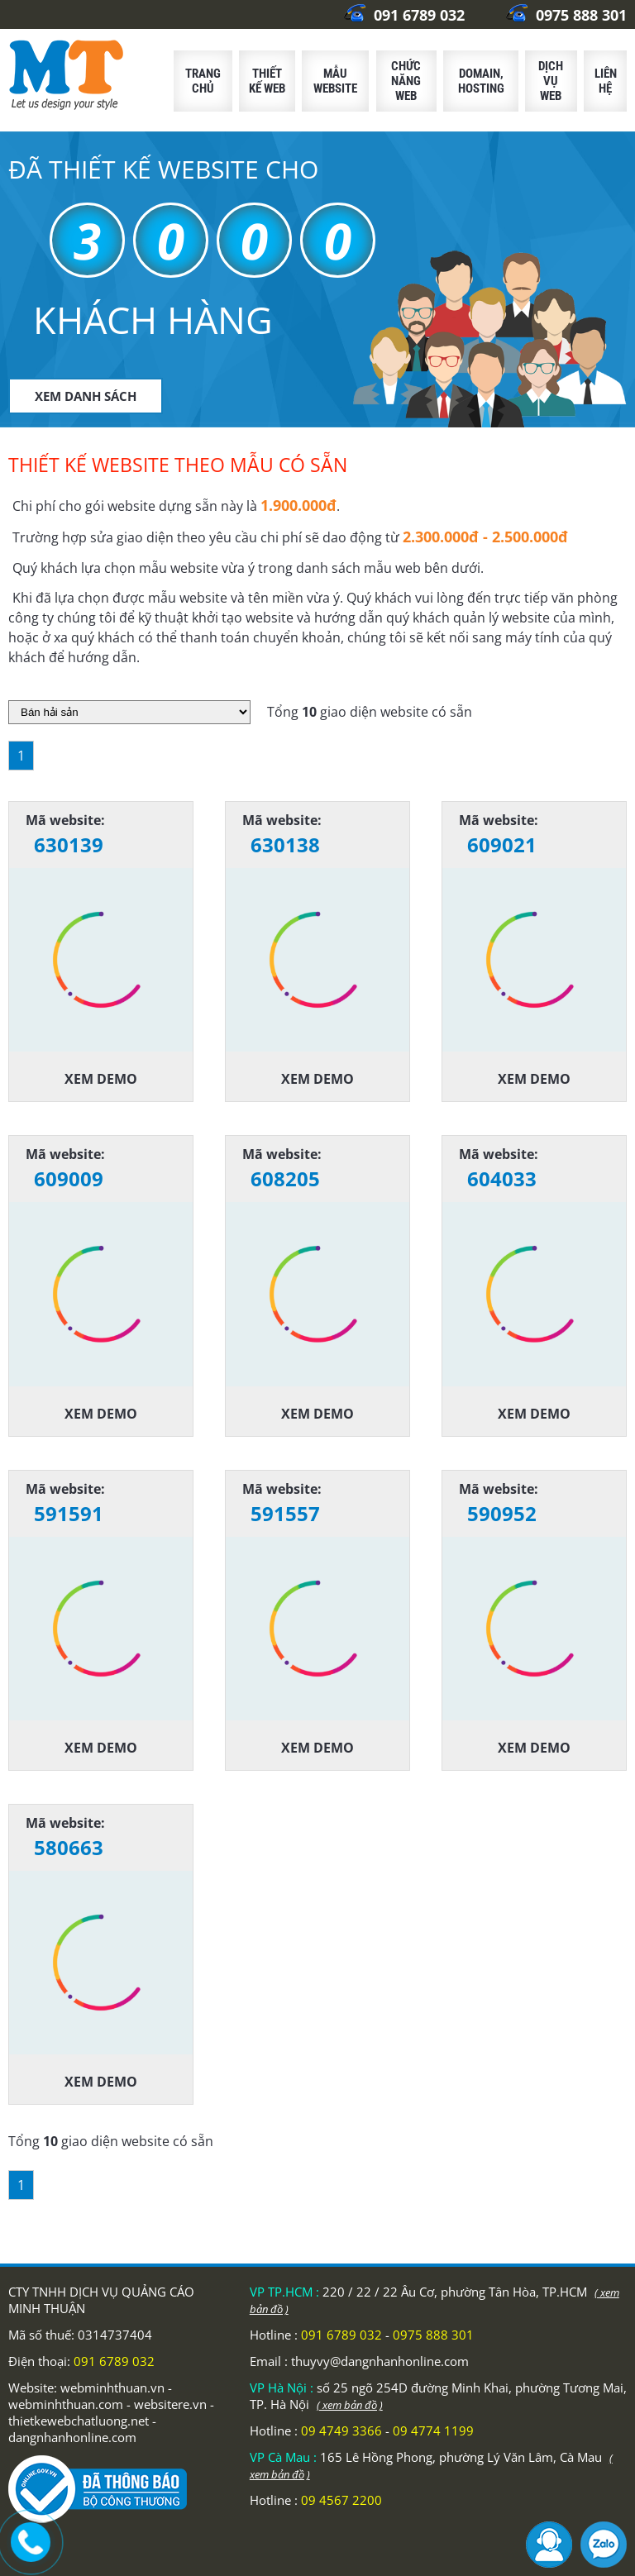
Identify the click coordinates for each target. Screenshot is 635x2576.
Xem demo (100, 1079)
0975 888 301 (566, 15)
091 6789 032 (404, 15)
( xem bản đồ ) (350, 2404)
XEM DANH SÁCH (85, 396)
